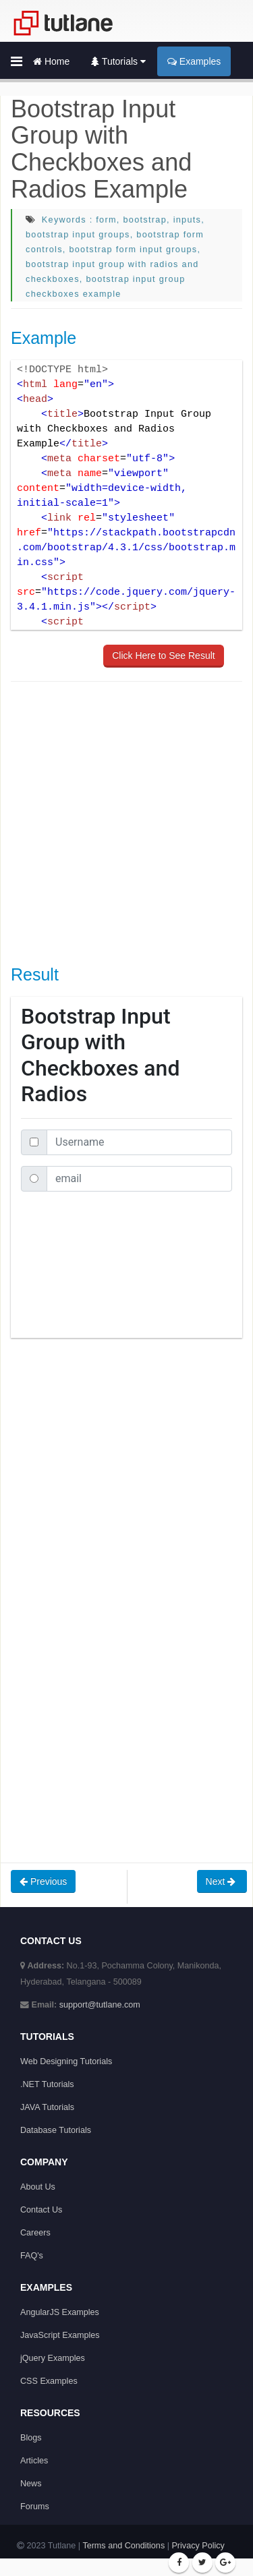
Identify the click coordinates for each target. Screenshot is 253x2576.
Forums (34, 2506)
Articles (34, 2460)
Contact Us (41, 2210)
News (31, 2483)
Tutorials (118, 61)
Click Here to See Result (163, 655)
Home (51, 61)
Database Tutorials (55, 2130)
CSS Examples (49, 2381)
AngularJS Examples (59, 2312)
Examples (194, 61)
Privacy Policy (197, 2545)
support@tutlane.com (99, 2005)
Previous (43, 1881)
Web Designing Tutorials (66, 2061)
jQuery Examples (52, 2358)
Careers (35, 2232)
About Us (37, 2187)
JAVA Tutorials (47, 2107)
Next (222, 1881)
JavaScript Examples (60, 2335)
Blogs (31, 2437)
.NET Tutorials (47, 2084)
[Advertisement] (126, 821)
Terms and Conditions (123, 2545)
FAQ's (31, 2255)
